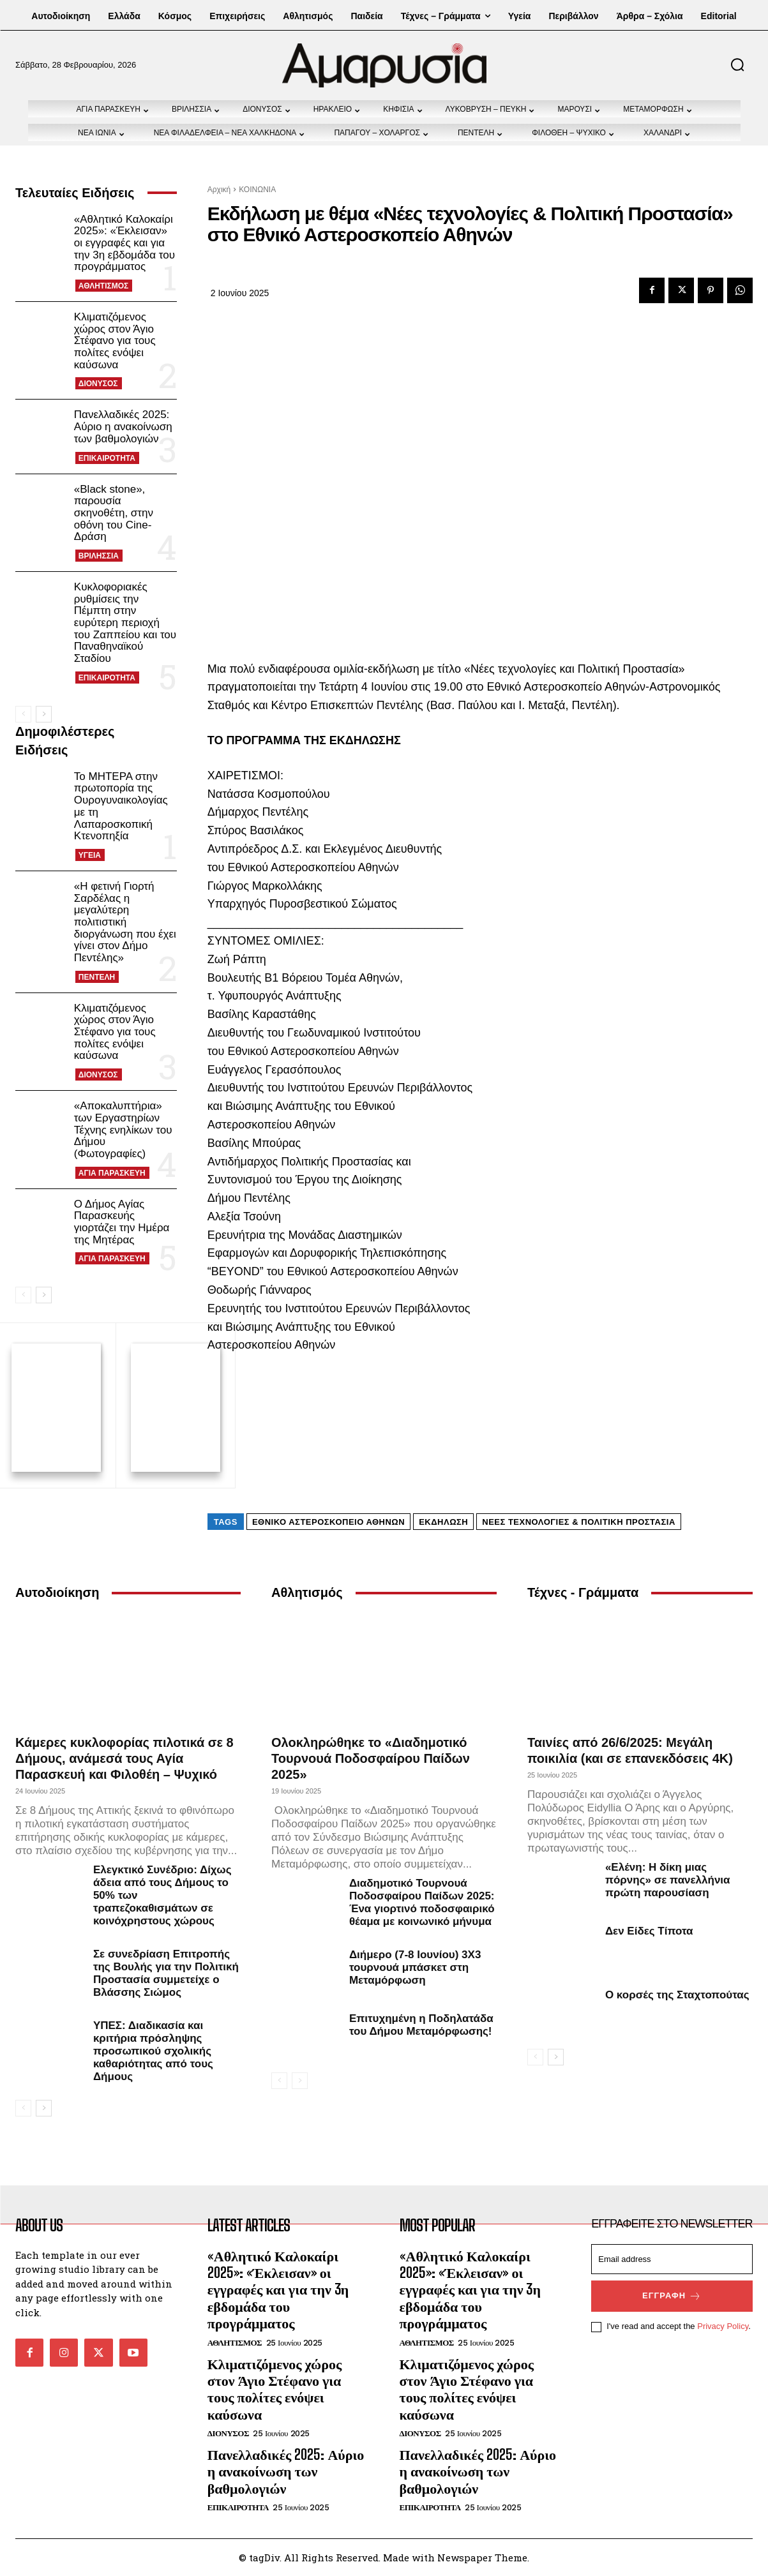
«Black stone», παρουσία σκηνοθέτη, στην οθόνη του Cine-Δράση (113, 513)
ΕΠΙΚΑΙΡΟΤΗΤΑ (107, 458)
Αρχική (218, 189)
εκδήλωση (443, 1522)
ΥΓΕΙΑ (90, 855)
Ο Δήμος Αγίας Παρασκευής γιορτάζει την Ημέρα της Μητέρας (122, 1222)
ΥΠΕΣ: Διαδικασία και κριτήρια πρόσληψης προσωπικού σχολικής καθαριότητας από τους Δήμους (153, 2051)
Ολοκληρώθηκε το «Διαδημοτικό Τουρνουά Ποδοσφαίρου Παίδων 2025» (370, 1758)
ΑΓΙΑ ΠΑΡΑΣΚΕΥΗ (112, 1173)
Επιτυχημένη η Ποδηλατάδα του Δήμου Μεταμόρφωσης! (421, 2024)
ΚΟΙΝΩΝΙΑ (257, 189)
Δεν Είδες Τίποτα (649, 1931)
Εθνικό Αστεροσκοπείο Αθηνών (328, 1522)
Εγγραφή (672, 2296)
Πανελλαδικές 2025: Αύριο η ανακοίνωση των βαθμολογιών (123, 426)
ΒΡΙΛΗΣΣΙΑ (99, 555)
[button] (737, 64)
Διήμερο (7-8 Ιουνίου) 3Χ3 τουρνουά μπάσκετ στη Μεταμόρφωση (415, 1967)
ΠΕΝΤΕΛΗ (97, 977)
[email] (672, 2259)
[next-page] (44, 714)
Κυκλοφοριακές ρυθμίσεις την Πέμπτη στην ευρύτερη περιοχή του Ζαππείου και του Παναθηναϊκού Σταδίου (125, 622)
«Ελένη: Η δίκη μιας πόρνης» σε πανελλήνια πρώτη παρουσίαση (667, 1880)
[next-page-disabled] (300, 2080)
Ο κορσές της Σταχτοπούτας (677, 1995)
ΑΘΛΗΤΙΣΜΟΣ (103, 285)
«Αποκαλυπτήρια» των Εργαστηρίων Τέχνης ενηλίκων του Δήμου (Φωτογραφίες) (123, 1130)
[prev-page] (23, 714)
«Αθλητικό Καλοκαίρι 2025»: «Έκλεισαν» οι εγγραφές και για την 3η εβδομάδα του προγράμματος (124, 243)
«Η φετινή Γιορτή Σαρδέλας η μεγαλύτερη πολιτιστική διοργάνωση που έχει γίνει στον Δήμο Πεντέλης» (125, 922)
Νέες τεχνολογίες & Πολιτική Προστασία (578, 1522)
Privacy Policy (722, 2326)
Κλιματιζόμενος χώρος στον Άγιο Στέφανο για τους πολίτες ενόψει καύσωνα (115, 341)
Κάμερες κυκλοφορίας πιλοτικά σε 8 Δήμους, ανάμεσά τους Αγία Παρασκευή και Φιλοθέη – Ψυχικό (124, 1758)
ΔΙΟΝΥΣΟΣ (98, 383)
